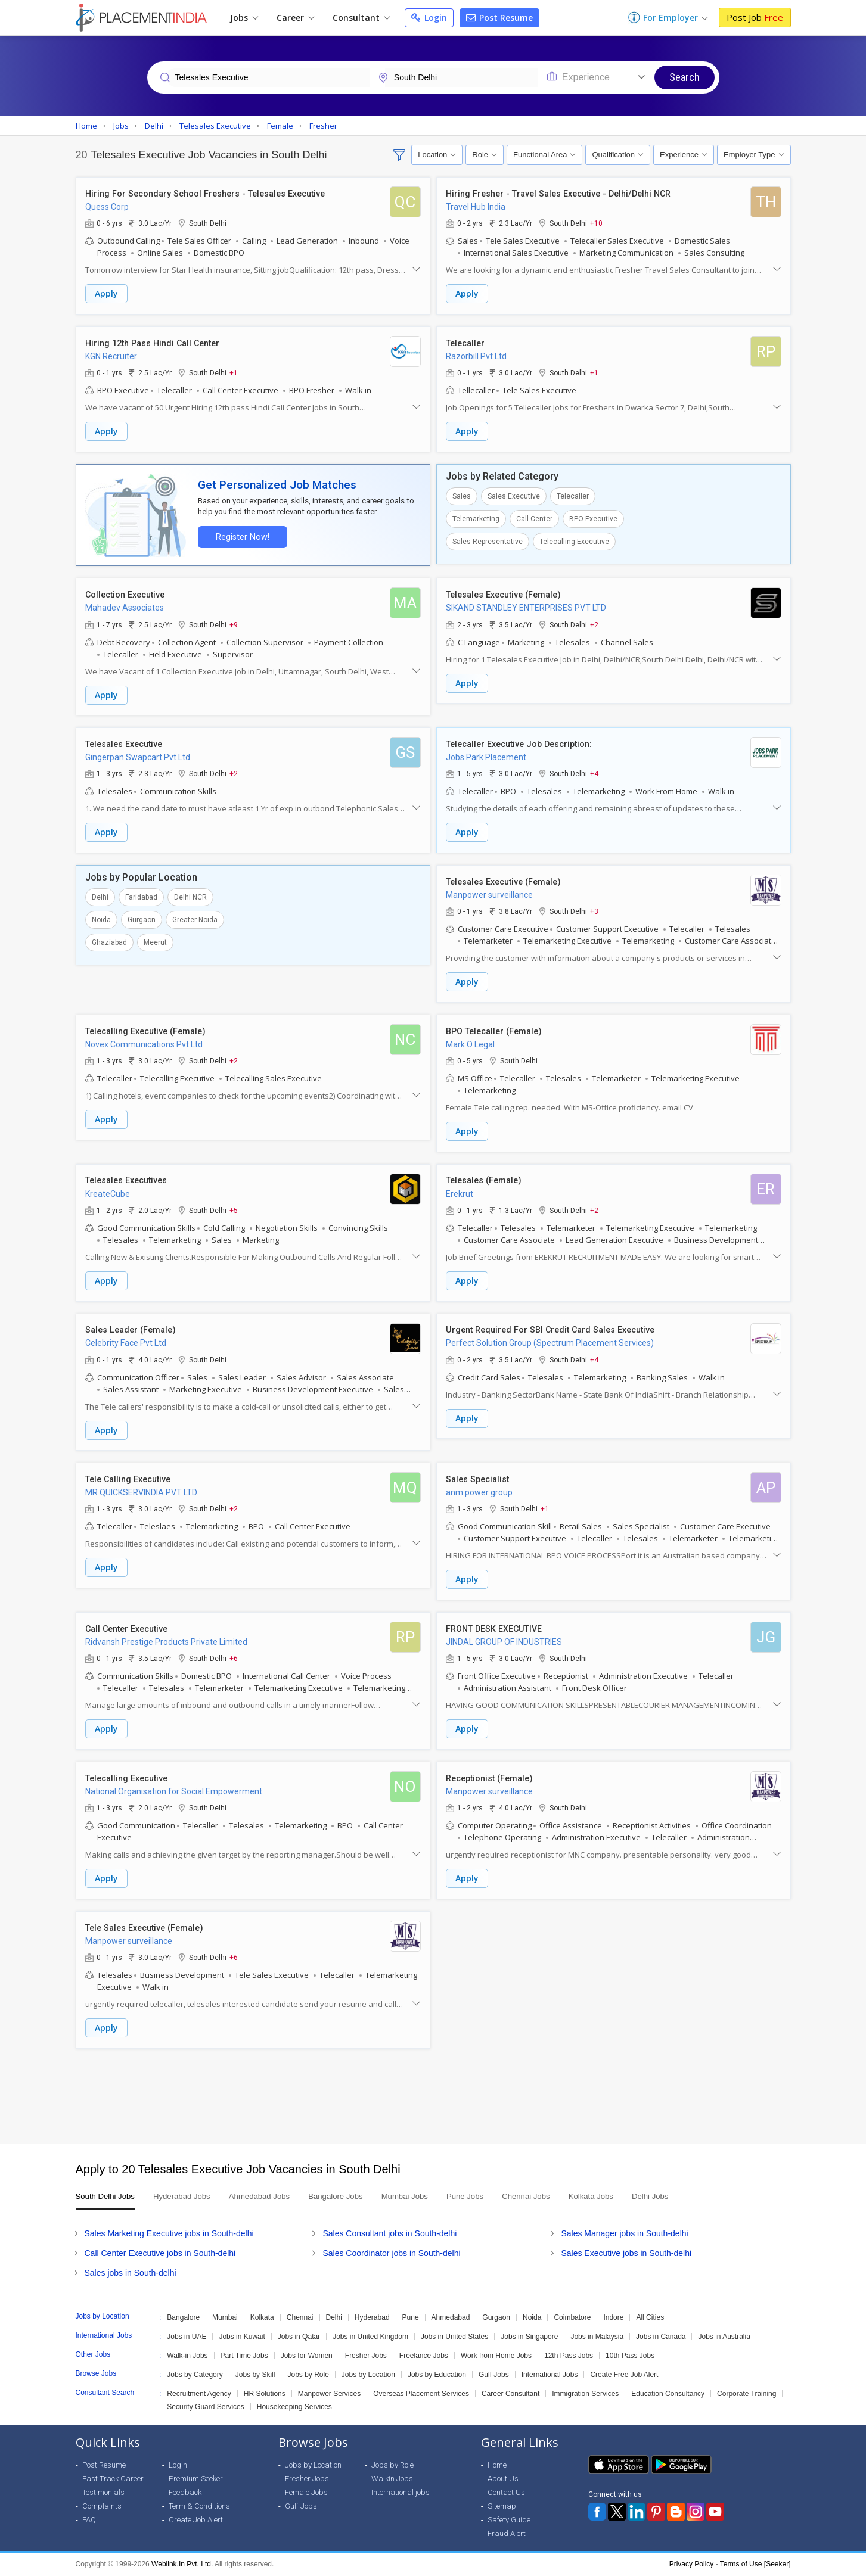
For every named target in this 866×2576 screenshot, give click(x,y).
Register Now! (240, 534)
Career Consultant (510, 2394)
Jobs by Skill (255, 2375)
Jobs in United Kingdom (370, 2337)
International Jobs (550, 2375)
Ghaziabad (109, 937)
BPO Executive (593, 516)
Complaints (102, 2506)
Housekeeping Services (294, 2407)
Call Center (534, 516)
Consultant (361, 17)
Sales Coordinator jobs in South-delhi (391, 2253)
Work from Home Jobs (496, 2356)
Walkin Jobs (392, 2479)
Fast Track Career (113, 2479)
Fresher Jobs (366, 2356)
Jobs (244, 17)
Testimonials (103, 2492)
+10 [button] (596, 223)
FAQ (89, 2520)
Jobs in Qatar (299, 2337)
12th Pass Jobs (568, 2356)
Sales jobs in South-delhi (130, 2273)
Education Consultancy (667, 2394)
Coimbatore (572, 2318)
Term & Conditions (199, 2506)
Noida (101, 914)
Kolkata (262, 2318)
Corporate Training (746, 2394)
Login (429, 17)
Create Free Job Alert (624, 2375)
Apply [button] (106, 294)
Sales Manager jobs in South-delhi (624, 2234)
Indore (613, 2318)
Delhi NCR (190, 892)
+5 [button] (233, 1203)
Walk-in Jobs (187, 2356)
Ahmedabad (451, 2318)
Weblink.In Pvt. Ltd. (182, 2565)
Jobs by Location (368, 2375)
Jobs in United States (454, 2337)
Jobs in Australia (724, 2337)
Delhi (100, 892)
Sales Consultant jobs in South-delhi (389, 2234)
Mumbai (225, 2318)
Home (497, 2465)
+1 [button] (233, 372)
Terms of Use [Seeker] (755, 2565)
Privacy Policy (691, 2565)
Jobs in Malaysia (596, 2337)
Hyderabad (372, 2318)
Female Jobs (306, 2492)
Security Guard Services (205, 2407)
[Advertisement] (433, 2082)
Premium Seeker (196, 2479)
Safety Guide (509, 2520)
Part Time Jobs (244, 2356)
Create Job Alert (196, 2520)
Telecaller (573, 494)
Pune (410, 2318)
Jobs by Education (437, 2375)
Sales (461, 494)
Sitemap (502, 2506)
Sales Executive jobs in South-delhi (626, 2253)
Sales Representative (487, 539)
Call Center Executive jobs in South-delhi (160, 2253)
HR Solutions (264, 2394)
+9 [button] (233, 621)
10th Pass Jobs (630, 2356)
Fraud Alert (507, 2534)
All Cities (650, 2318)
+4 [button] (594, 769)
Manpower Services (329, 2394)
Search (684, 77)
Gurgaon (142, 914)
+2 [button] (594, 621)
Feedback (185, 2492)
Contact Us (506, 2492)
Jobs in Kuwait (242, 2337)
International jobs (400, 2492)
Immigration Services (585, 2394)
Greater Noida (195, 914)
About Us (503, 2479)
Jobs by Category (194, 2375)
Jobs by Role (307, 2375)
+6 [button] (233, 1648)
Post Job (755, 17)
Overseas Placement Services (421, 2394)
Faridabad (141, 892)
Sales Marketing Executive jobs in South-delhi (169, 2234)
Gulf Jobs (494, 2375)
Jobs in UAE (186, 2337)
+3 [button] (594, 906)
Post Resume (499, 17)
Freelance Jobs (423, 2356)
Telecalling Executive (574, 539)
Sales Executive (514, 494)
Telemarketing (475, 516)
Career (295, 17)
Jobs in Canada (660, 2337)
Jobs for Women (307, 2356)
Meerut (155, 937)
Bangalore (183, 2318)
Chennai (300, 2318)
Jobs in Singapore (529, 2337)
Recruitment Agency (199, 2394)
